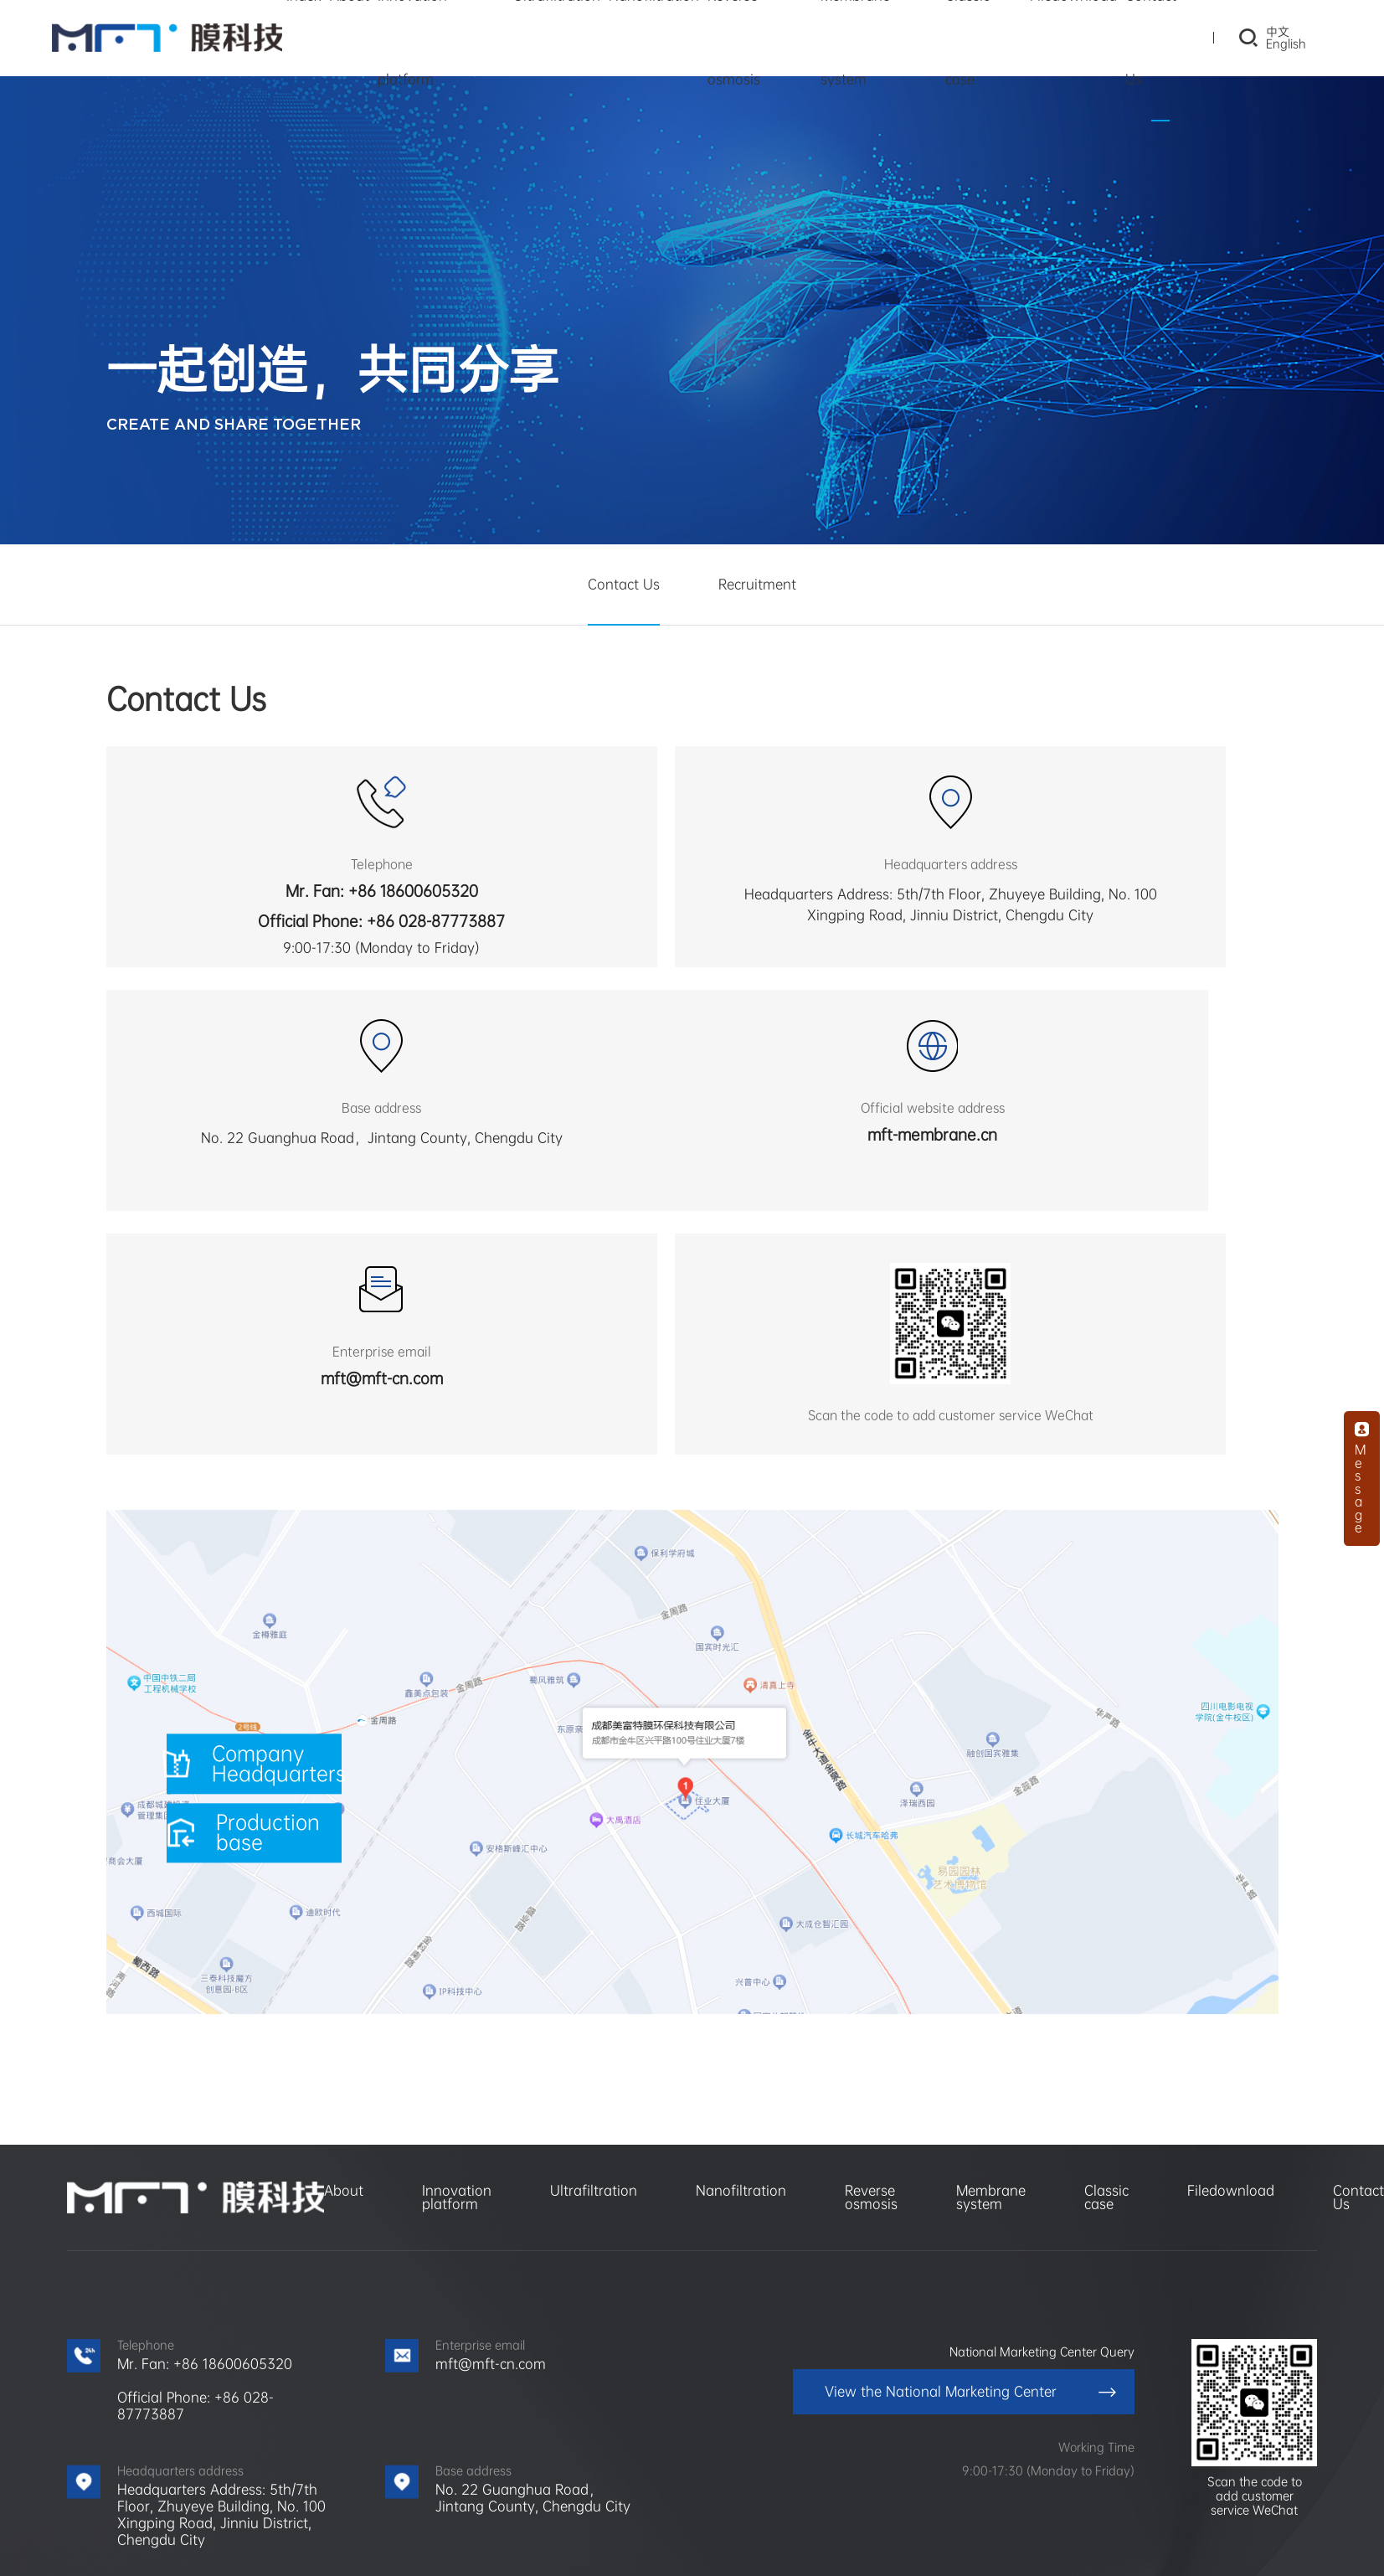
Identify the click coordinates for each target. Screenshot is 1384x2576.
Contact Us (624, 584)
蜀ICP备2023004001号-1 (684, 2543)
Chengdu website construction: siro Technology (982, 2543)
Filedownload (1230, 1977)
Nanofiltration (741, 1977)
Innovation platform (456, 1983)
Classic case (1106, 1983)
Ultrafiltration (593, 1977)
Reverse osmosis (871, 1983)
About (343, 1977)
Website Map (801, 2543)
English (1273, 47)
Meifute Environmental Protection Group (271, 2498)
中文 (1264, 36)
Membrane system (991, 1983)
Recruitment (757, 584)
